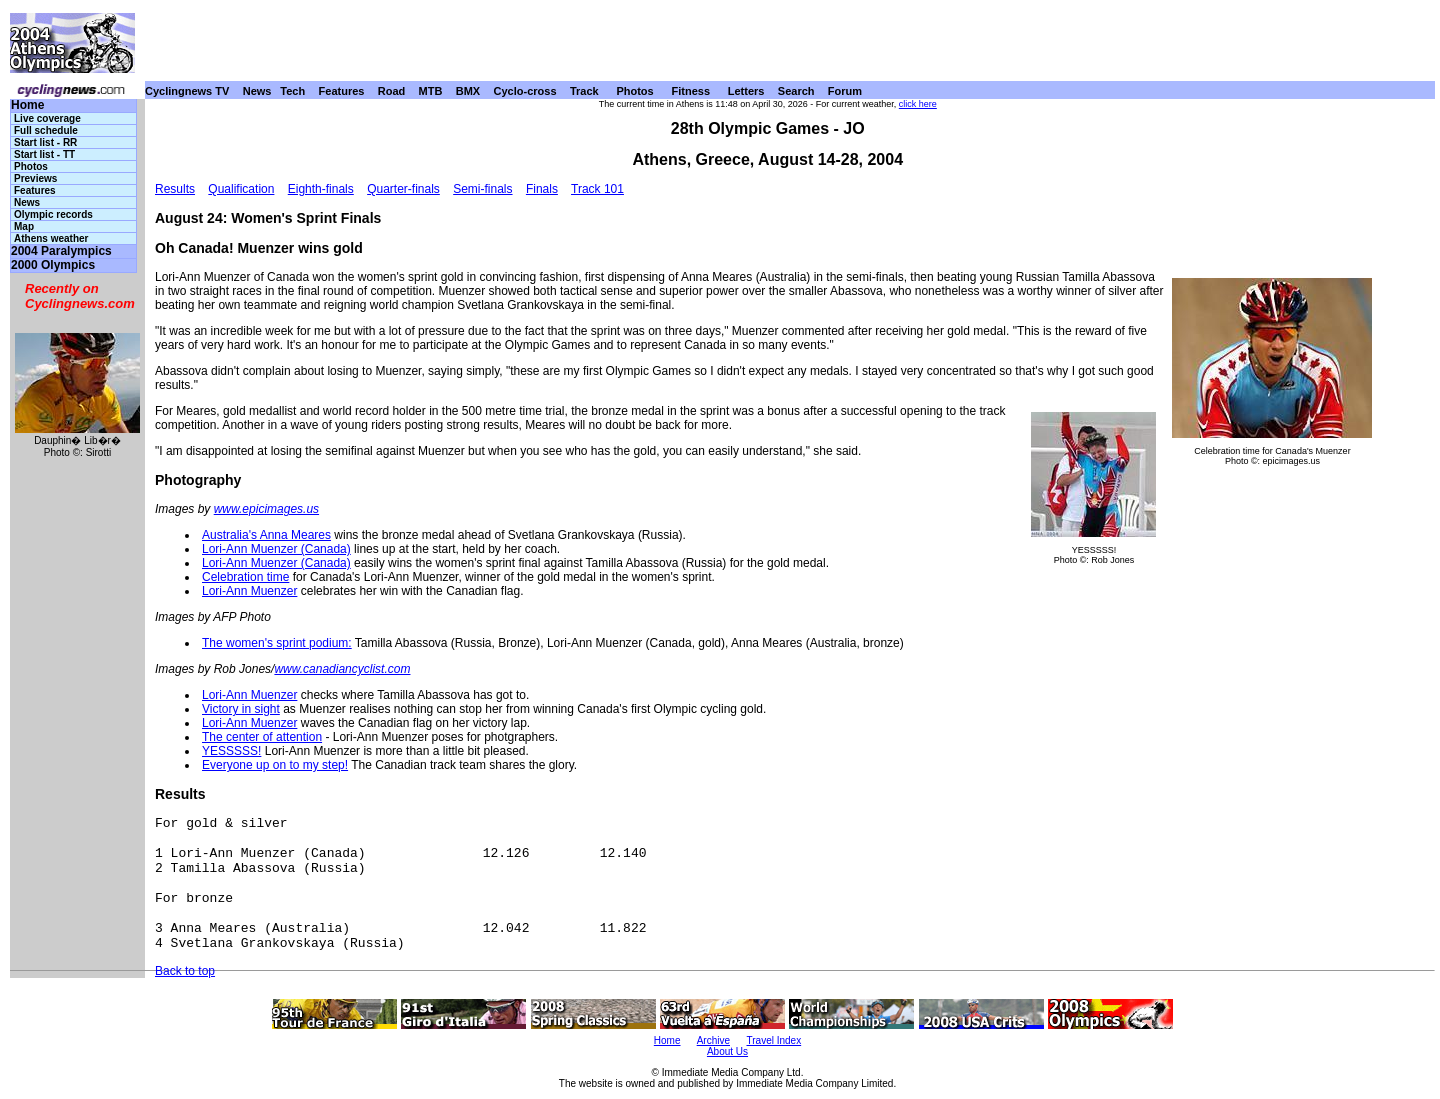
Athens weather (51, 238)
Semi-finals (482, 189)
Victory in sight (241, 709)
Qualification (241, 189)
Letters (746, 91)
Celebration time (245, 577)
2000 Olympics (53, 265)
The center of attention (262, 737)
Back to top (185, 971)
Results (175, 189)
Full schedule (46, 130)
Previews (35, 178)
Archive (713, 1040)
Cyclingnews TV (187, 91)
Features (342, 91)
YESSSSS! (231, 751)
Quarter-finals (403, 189)
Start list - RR (45, 142)
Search (796, 91)
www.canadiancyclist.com (342, 669)
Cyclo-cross (525, 91)
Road (392, 91)
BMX (468, 91)
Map (24, 226)
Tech (292, 91)
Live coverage (47, 118)
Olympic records (53, 214)
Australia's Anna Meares (266, 535)
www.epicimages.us (266, 509)
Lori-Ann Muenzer (249, 591)
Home (27, 105)
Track (584, 91)
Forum (845, 91)
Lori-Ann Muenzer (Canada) (276, 549)
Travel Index (774, 1040)
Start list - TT (44, 154)
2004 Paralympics (61, 251)
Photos (634, 91)
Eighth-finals (321, 189)
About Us (727, 1051)
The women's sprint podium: (277, 643)
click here (918, 104)
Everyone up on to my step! (275, 765)
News (257, 91)
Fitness (690, 91)
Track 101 (597, 189)
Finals (542, 189)
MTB (431, 91)
